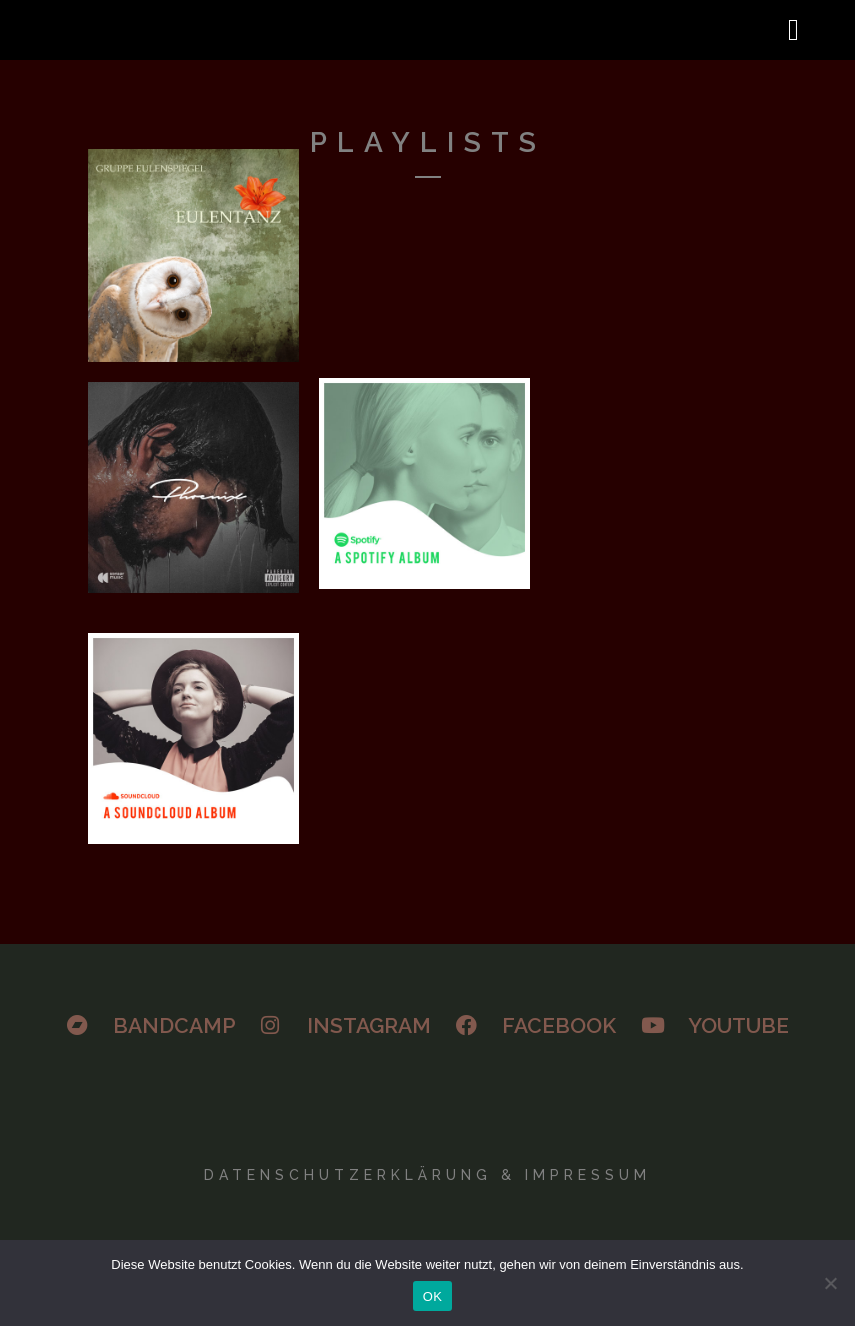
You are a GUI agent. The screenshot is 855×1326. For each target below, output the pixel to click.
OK (432, 1296)
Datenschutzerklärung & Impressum (427, 1175)
